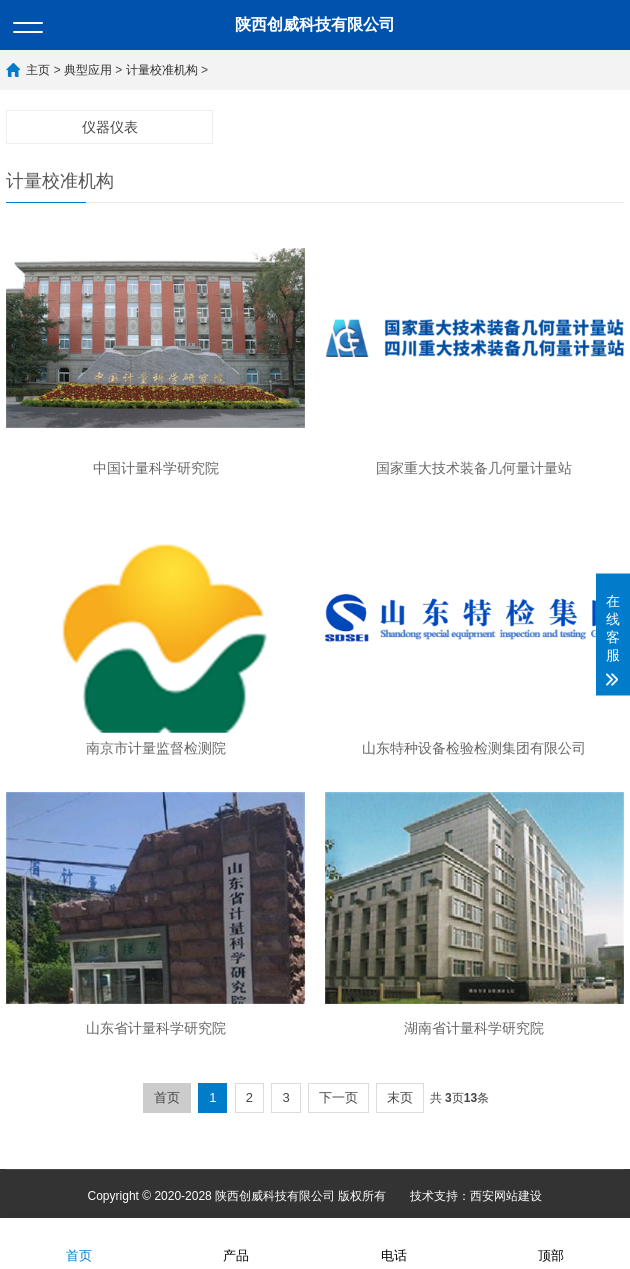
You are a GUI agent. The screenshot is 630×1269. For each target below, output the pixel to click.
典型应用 (88, 70)
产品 (236, 1242)
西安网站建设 (506, 1196)
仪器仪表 (110, 127)
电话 (394, 1242)
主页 (38, 70)
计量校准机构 (162, 70)
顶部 (551, 1242)
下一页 (338, 1097)
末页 (400, 1097)
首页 (167, 1097)
